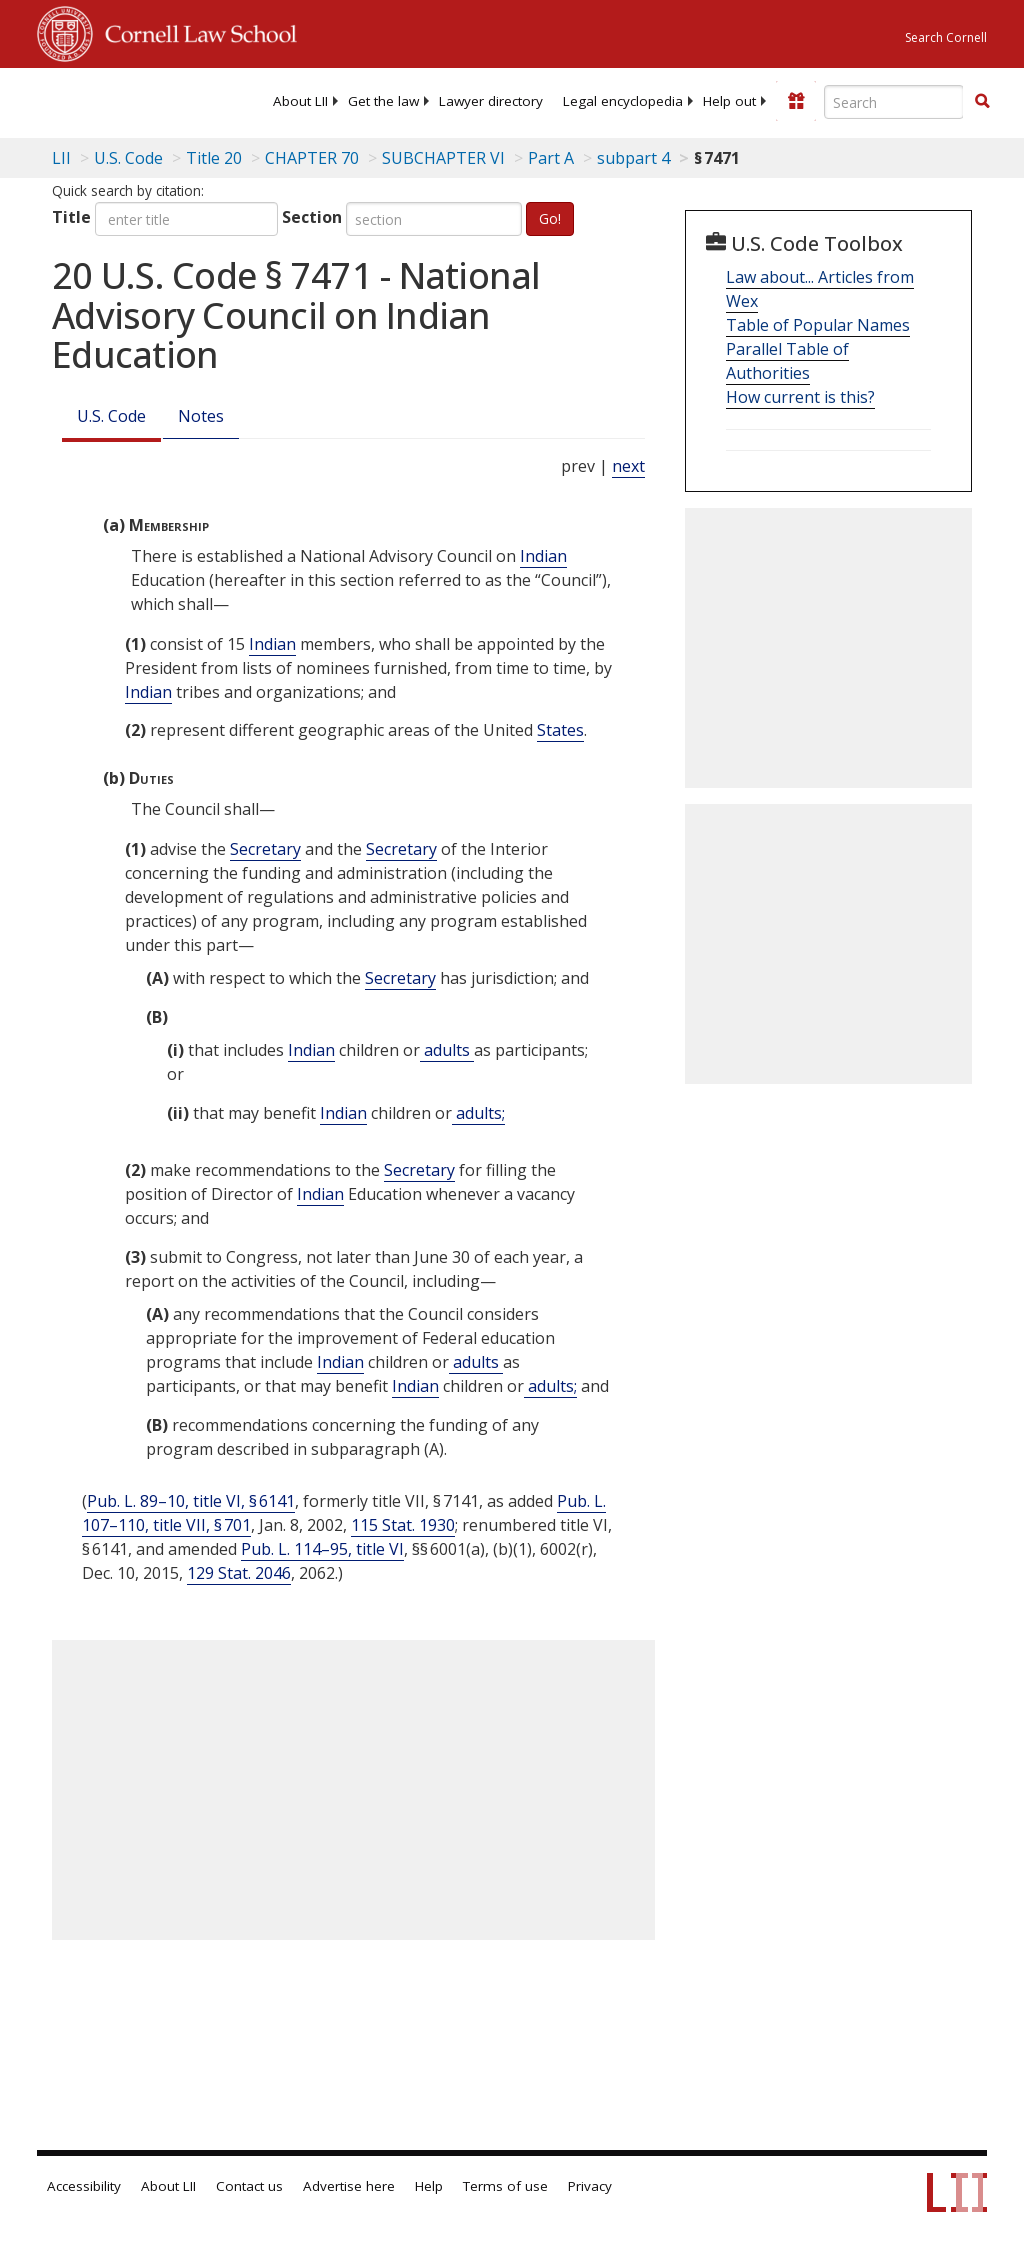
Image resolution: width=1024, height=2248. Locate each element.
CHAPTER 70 (312, 158)
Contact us (249, 2186)
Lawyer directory (491, 101)
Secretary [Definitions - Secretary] (265, 849)
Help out (729, 101)
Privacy (590, 2186)
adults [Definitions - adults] (447, 1050)
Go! (550, 218)
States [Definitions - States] (560, 730)
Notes (201, 416)
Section (312, 217)
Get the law (383, 101)
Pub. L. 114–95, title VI (322, 1549)
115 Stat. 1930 (403, 1525)
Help (429, 2186)
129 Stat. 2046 (239, 1573)
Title (71, 217)
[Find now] (982, 102)
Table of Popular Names (818, 325)
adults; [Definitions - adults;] (478, 1113)
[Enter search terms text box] (894, 102)
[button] (982, 101)
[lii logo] (115, 100)
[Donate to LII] (796, 101)
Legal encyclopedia (623, 101)
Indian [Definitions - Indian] (543, 556)
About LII (300, 101)
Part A (551, 158)
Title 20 (214, 158)
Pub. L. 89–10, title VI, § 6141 (191, 1501)
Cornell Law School (195, 31)
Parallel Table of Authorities (787, 361)
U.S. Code (111, 416)
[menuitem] (300, 101)
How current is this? (800, 397)
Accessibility (84, 2186)
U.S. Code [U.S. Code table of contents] (128, 158)
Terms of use (505, 2186)
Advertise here (349, 2186)
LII (61, 158)
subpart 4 (633, 158)
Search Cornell (946, 37)
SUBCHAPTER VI (443, 158)
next (628, 466)
